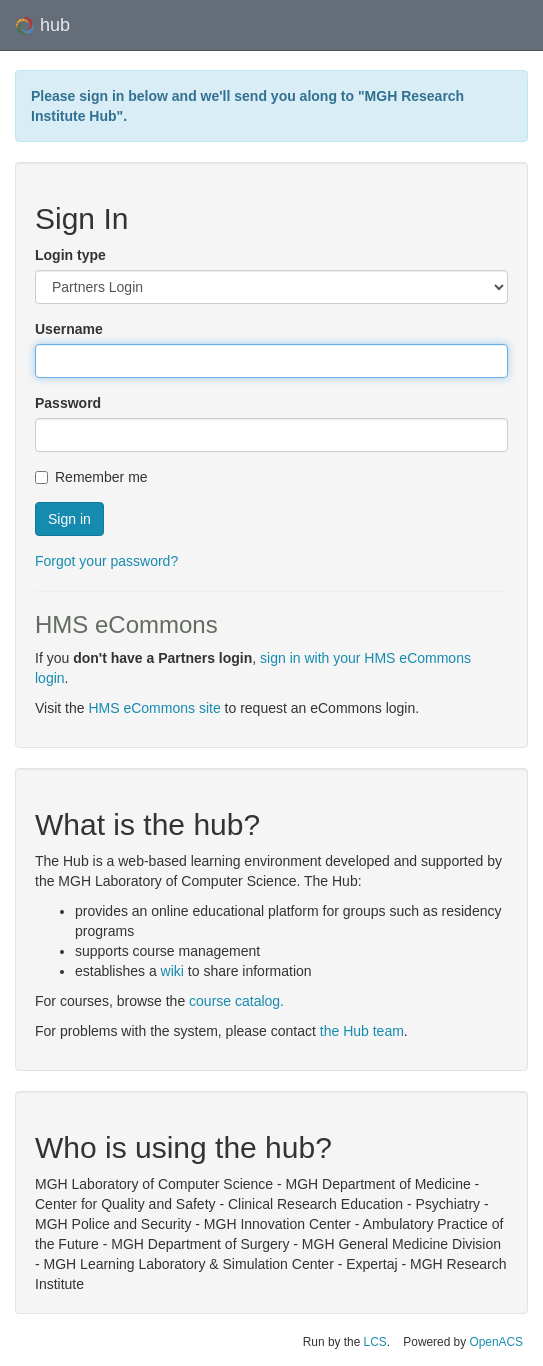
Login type (70, 255)
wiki (172, 971)
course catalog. (236, 1001)
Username (69, 329)
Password (68, 403)
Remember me (91, 477)
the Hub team (362, 1031)
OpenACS (496, 1342)
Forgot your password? (106, 561)
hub (42, 25)
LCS (375, 1342)
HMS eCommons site (154, 708)
